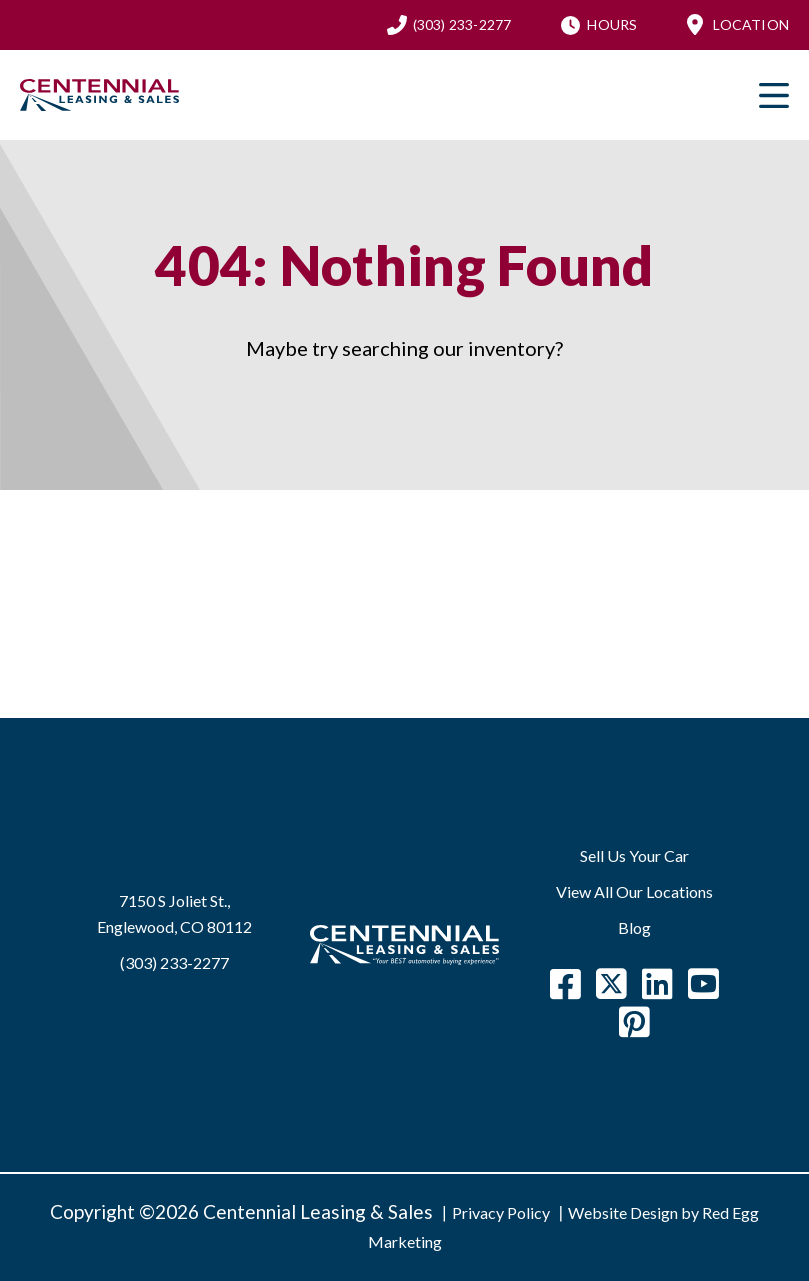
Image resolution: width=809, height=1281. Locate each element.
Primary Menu (774, 95)
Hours (612, 24)
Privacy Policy (501, 1212)
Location (751, 24)
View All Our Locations (634, 891)
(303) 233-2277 (462, 24)
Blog (634, 927)
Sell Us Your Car (634, 855)
